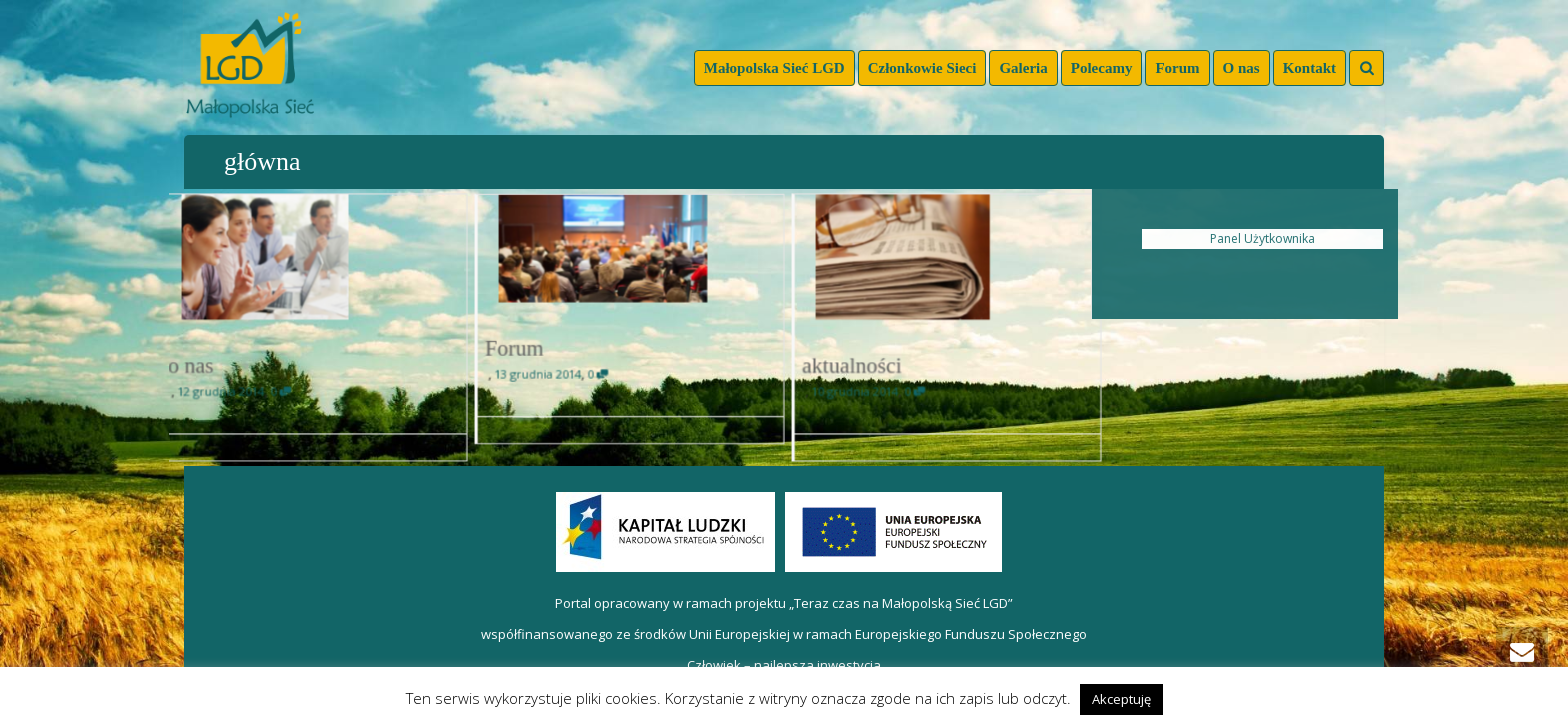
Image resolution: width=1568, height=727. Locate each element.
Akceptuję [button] (1121, 699)
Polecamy (1102, 68)
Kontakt (1309, 68)
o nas (196, 364)
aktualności (856, 364)
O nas (1241, 68)
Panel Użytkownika (1262, 238)
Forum (1177, 68)
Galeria (1023, 68)
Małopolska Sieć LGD (774, 68)
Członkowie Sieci (922, 68)
